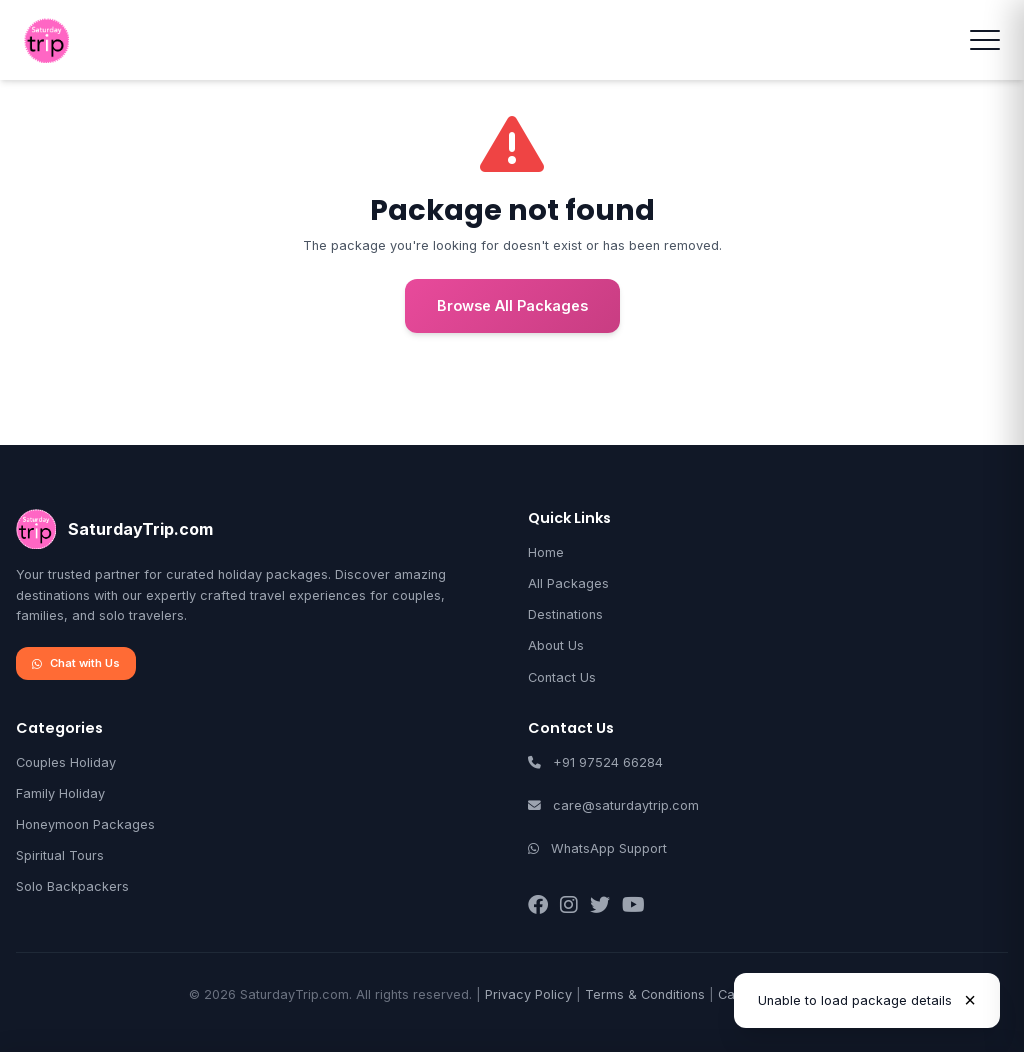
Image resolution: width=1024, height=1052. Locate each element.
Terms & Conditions (645, 994)
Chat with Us (76, 663)
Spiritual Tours (60, 855)
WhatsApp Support (609, 848)
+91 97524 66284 (608, 762)
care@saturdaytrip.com (626, 805)
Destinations (565, 614)
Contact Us (562, 677)
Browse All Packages (512, 305)
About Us (556, 645)
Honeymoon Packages (85, 824)
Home (546, 552)
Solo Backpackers (72, 886)
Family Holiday (60, 793)
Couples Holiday (66, 762)
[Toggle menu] (985, 40)
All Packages (568, 583)
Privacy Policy (528, 994)
